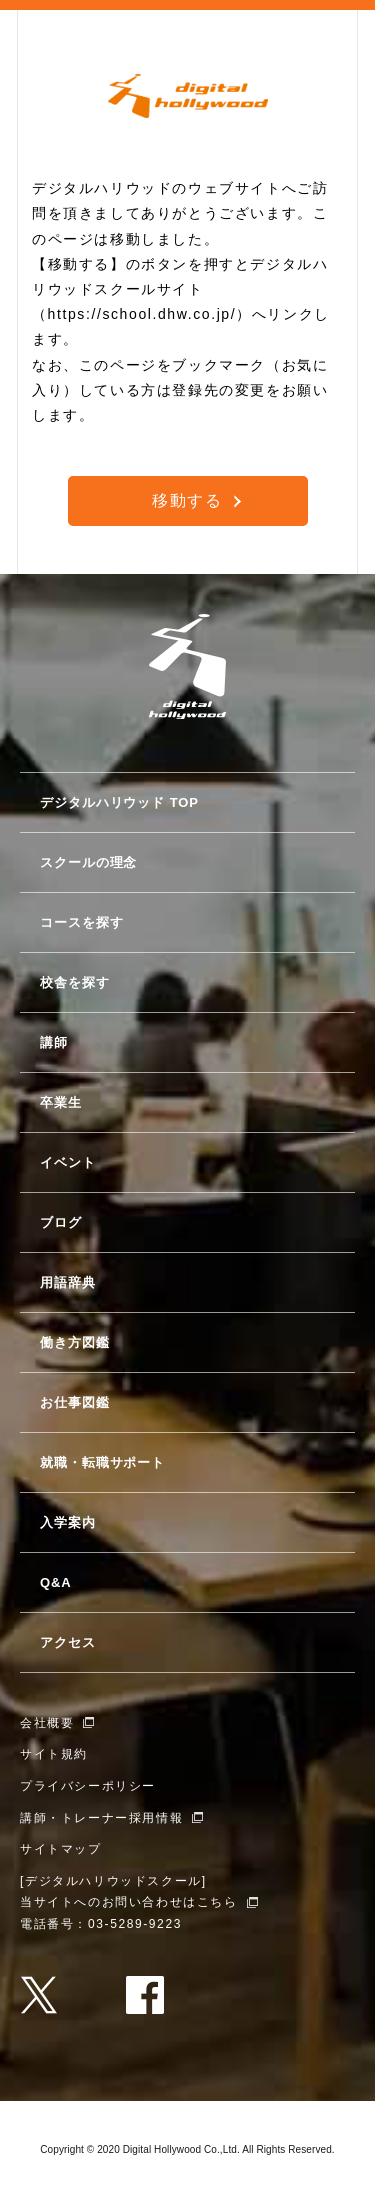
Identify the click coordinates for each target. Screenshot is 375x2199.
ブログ (61, 1222)
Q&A (56, 1582)
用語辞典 (68, 1282)
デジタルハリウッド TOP (119, 802)
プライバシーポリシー (88, 1786)
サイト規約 (54, 1754)
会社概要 (47, 1723)
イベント (68, 1162)
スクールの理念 (88, 862)
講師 (54, 1042)
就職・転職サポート (102, 1462)
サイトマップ (61, 1849)
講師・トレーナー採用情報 (101, 1818)
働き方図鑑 (75, 1342)
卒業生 (61, 1102)
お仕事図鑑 (75, 1402)
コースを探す (81, 922)
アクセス (68, 1642)
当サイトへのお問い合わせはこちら (129, 1902)
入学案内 (68, 1522)
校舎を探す (75, 982)
